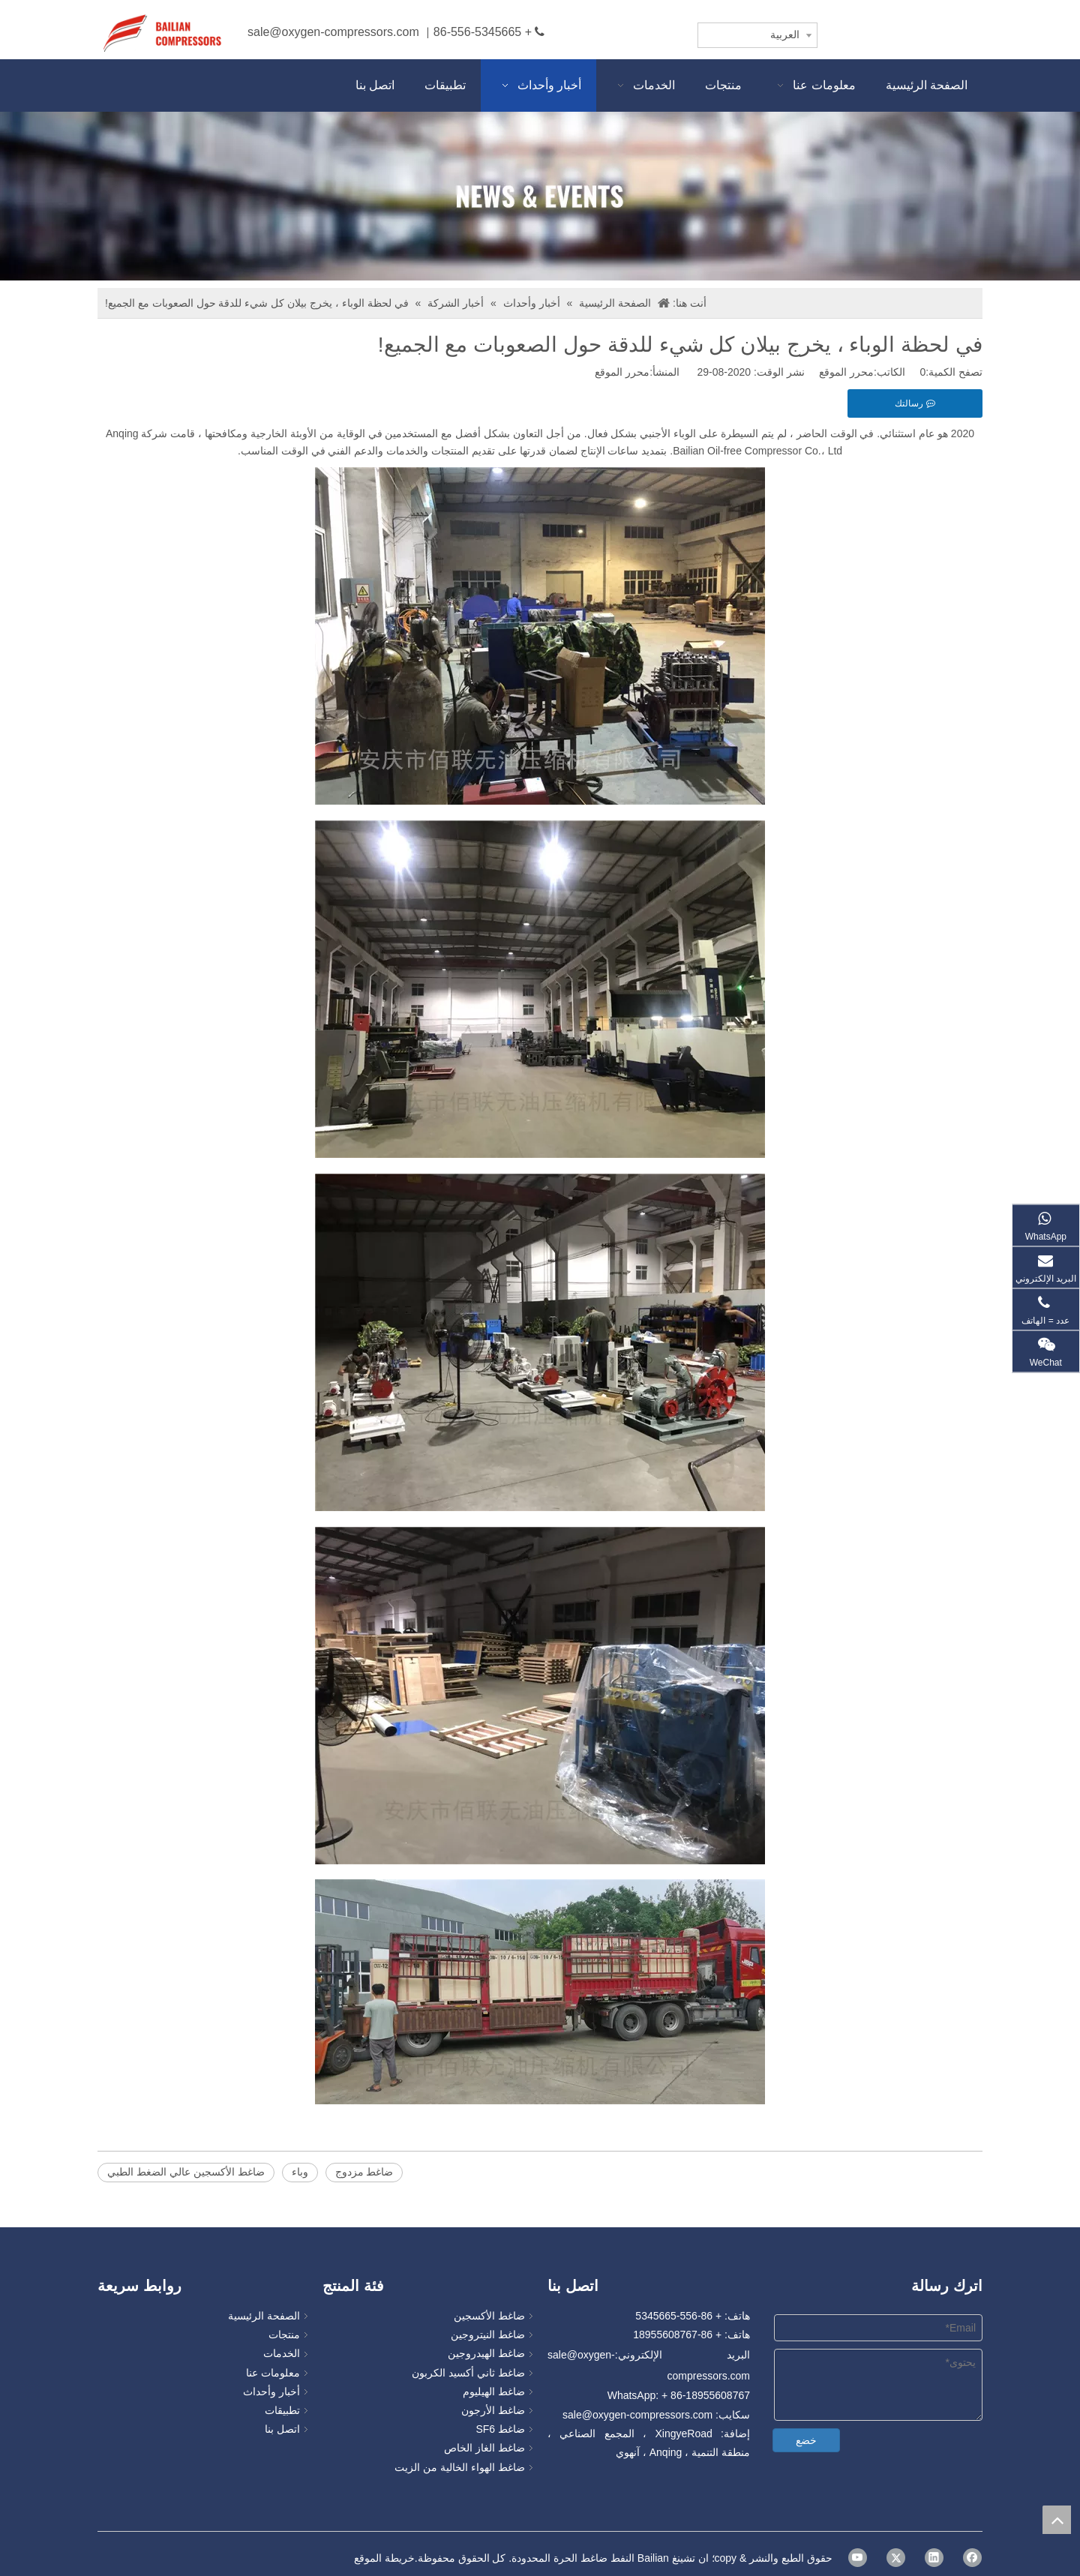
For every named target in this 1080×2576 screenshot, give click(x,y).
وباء (300, 2172)
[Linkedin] (934, 2557)
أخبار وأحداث (271, 2392)
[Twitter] (895, 2557)
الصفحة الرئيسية (264, 2316)
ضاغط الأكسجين (489, 2316)
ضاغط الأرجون (493, 2410)
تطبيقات (282, 2410)
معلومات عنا (273, 2373)
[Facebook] (972, 2557)
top (1056, 2520)
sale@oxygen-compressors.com (333, 31)
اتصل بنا (282, 2429)
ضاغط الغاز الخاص (484, 2448)
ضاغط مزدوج (364, 2172)
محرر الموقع (622, 372)
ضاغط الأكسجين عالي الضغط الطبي (186, 2172)
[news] (540, 196)
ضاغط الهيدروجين (486, 2353)
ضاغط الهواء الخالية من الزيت (459, 2467)
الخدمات (281, 2353)
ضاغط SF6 (500, 2429)
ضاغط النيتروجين (488, 2335)
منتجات (284, 2335)
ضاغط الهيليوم (494, 2392)
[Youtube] (857, 2557)
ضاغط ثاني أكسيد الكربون (468, 2373)
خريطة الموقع (384, 2558)
